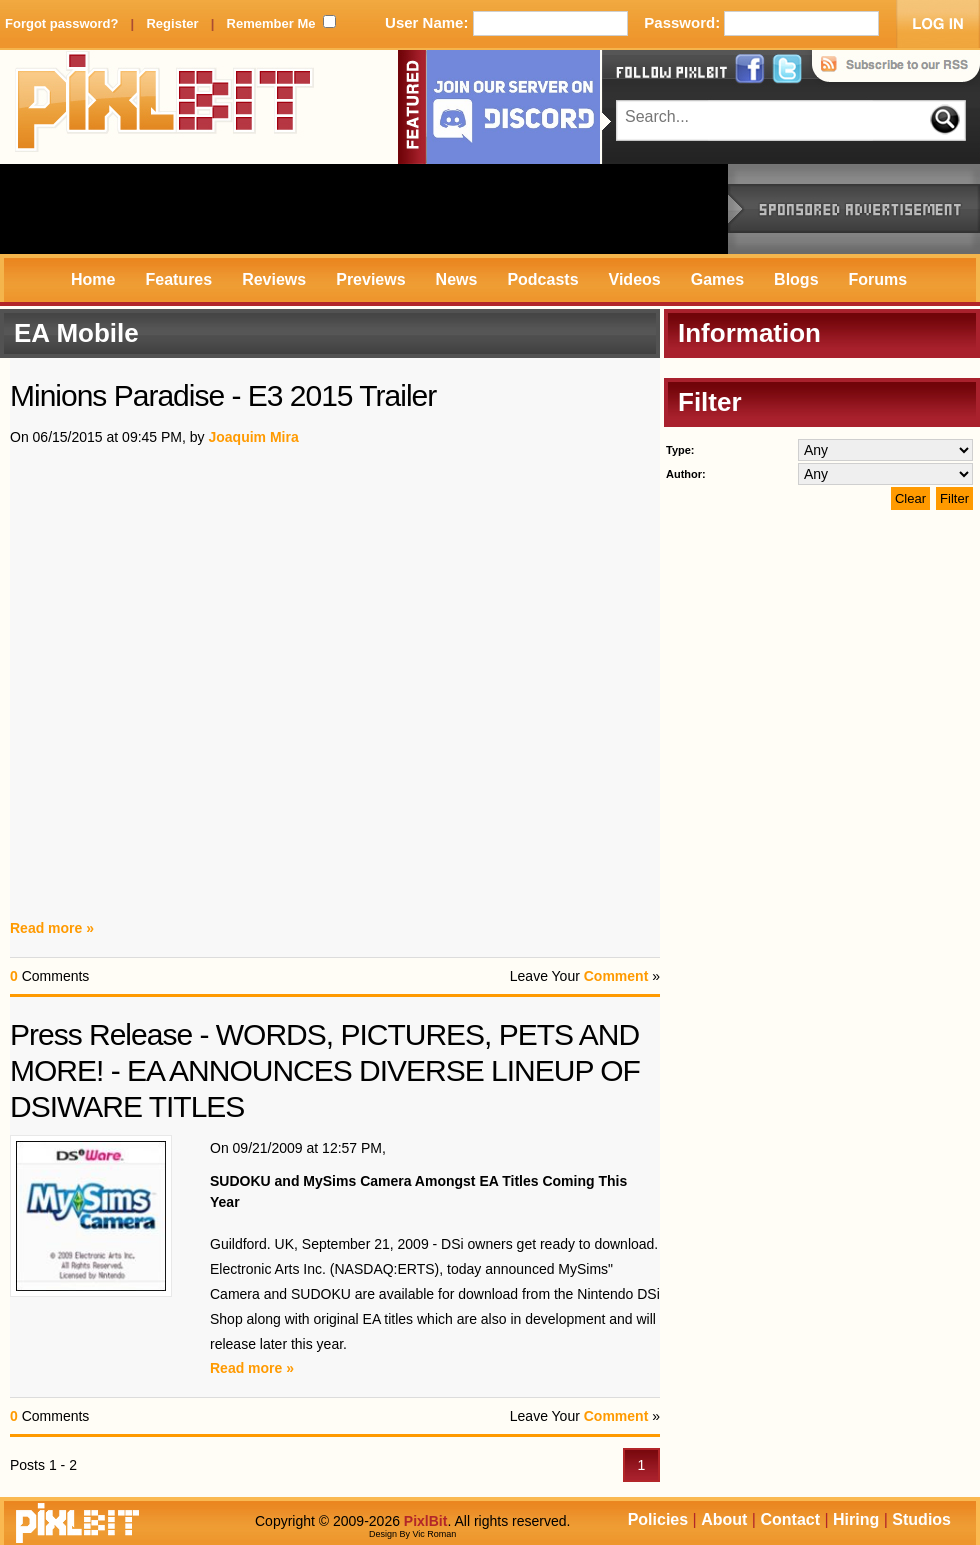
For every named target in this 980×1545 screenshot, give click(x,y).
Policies (658, 1519)
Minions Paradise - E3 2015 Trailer (223, 395)
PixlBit (165, 107)
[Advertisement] (364, 209)
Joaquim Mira (253, 437)
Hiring (856, 1519)
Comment (616, 976)
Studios (921, 1519)
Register (172, 23)
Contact (790, 1519)
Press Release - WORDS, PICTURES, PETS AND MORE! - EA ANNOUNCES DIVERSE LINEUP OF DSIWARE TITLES (325, 1070)
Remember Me (271, 23)
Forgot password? (61, 23)
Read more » (52, 928)
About (724, 1519)
